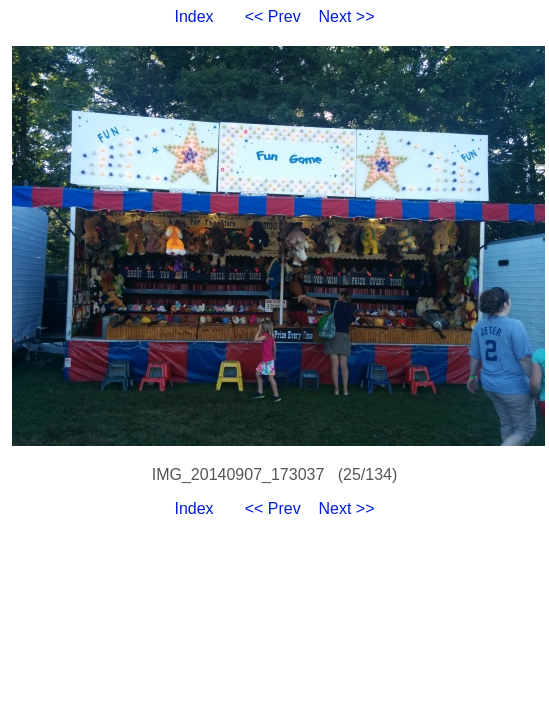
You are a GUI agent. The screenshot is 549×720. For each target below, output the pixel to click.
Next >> (347, 16)
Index (193, 16)
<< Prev (273, 16)
